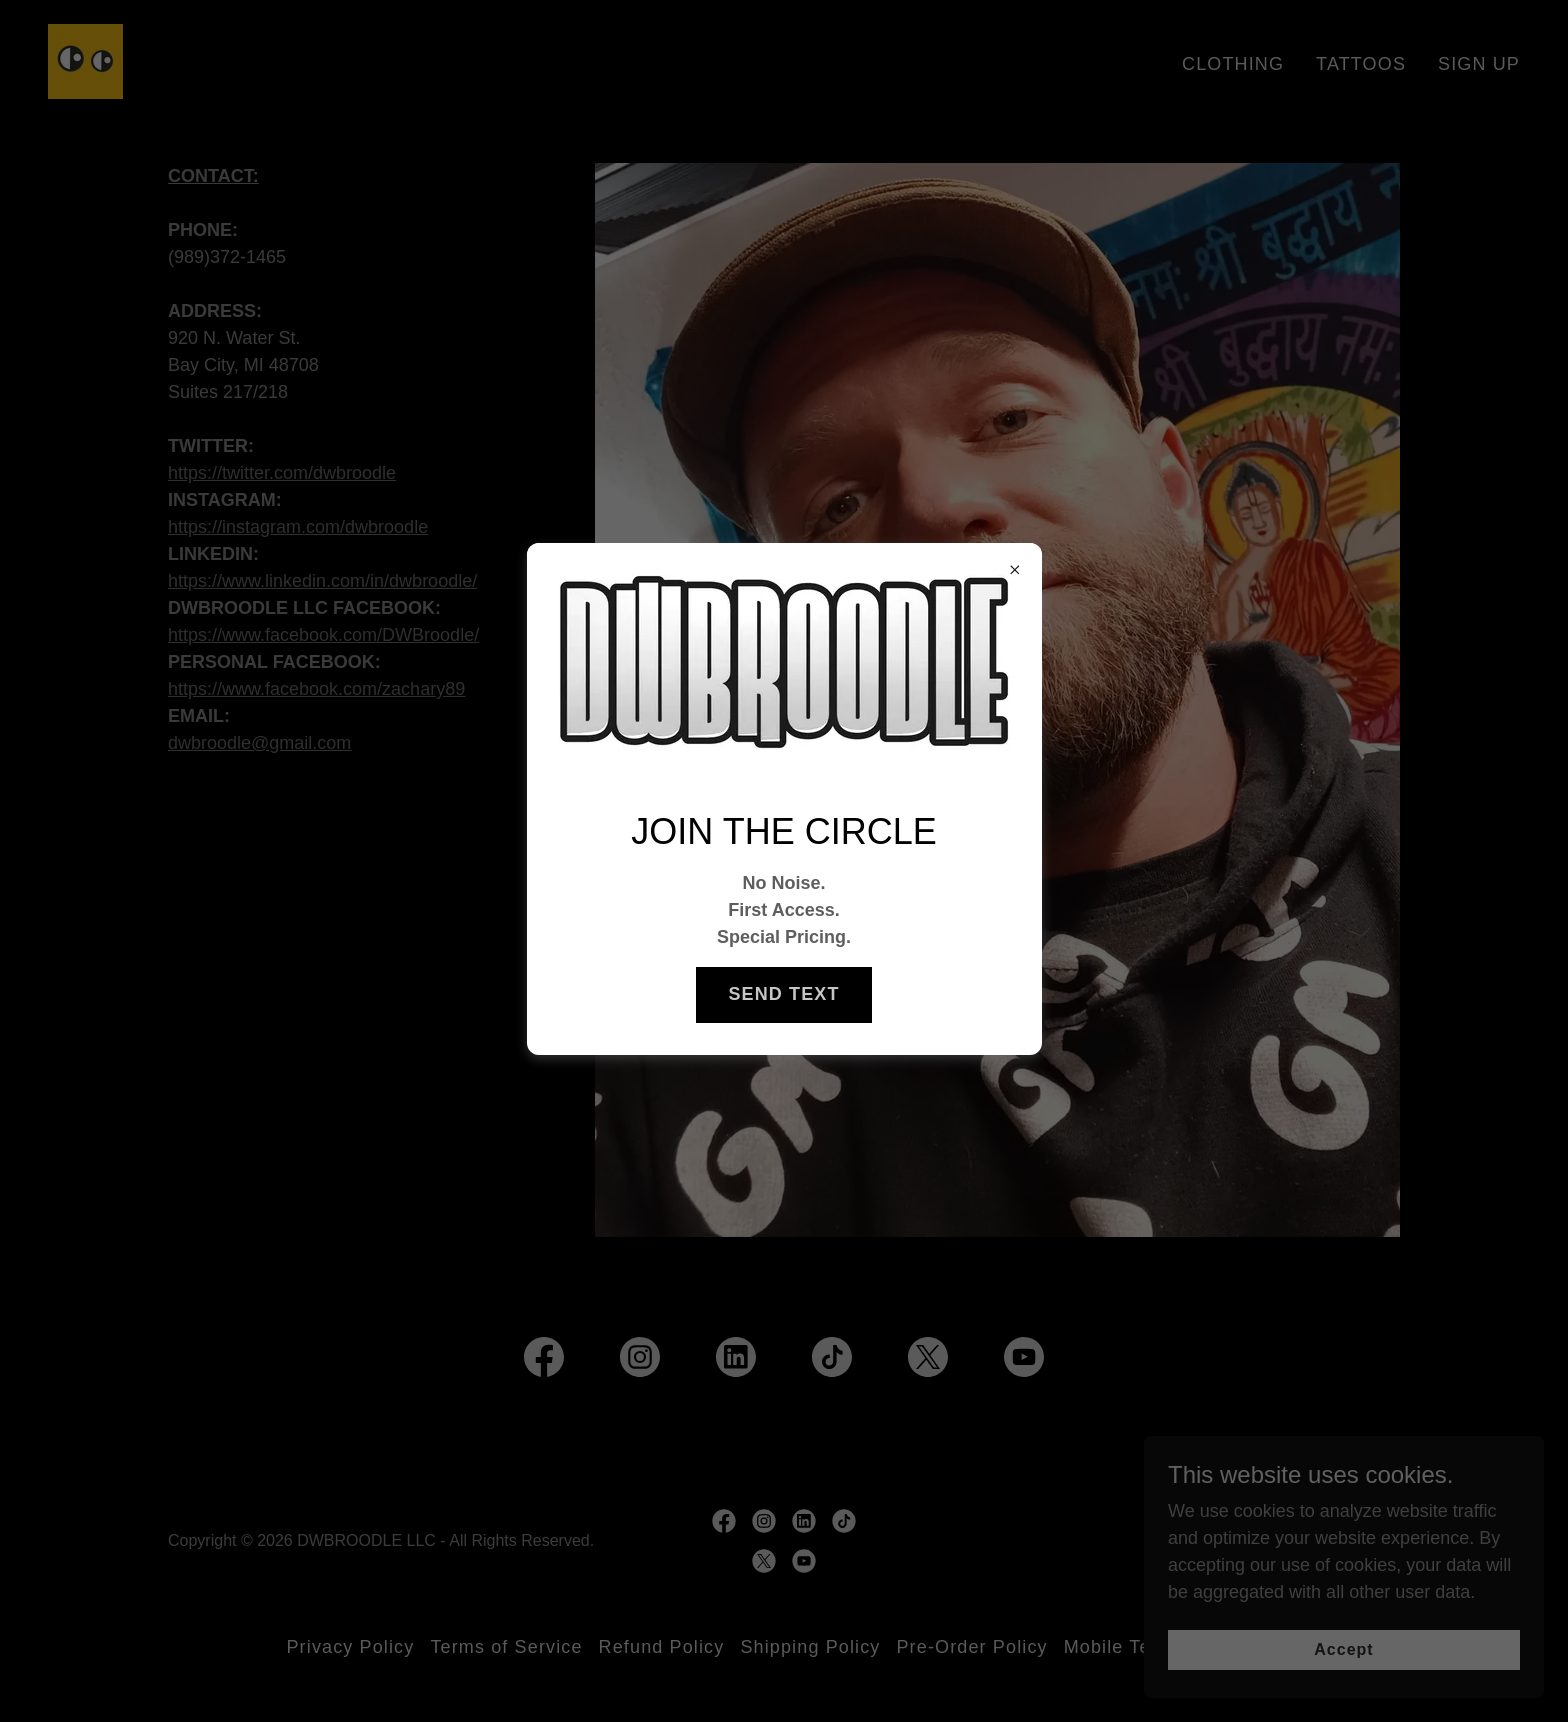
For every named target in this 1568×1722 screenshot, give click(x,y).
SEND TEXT (783, 994)
